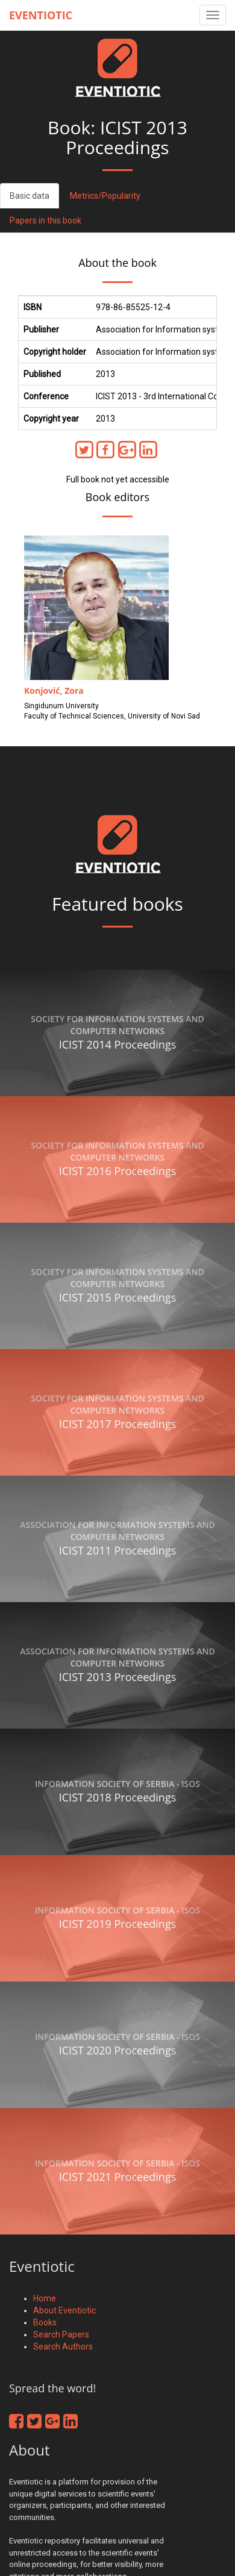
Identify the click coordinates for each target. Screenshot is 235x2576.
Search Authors (63, 2346)
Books (45, 2322)
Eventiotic (40, 15)
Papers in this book (45, 220)
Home (44, 2298)
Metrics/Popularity (105, 196)
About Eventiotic (64, 2310)
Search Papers (61, 2334)
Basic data (29, 196)
